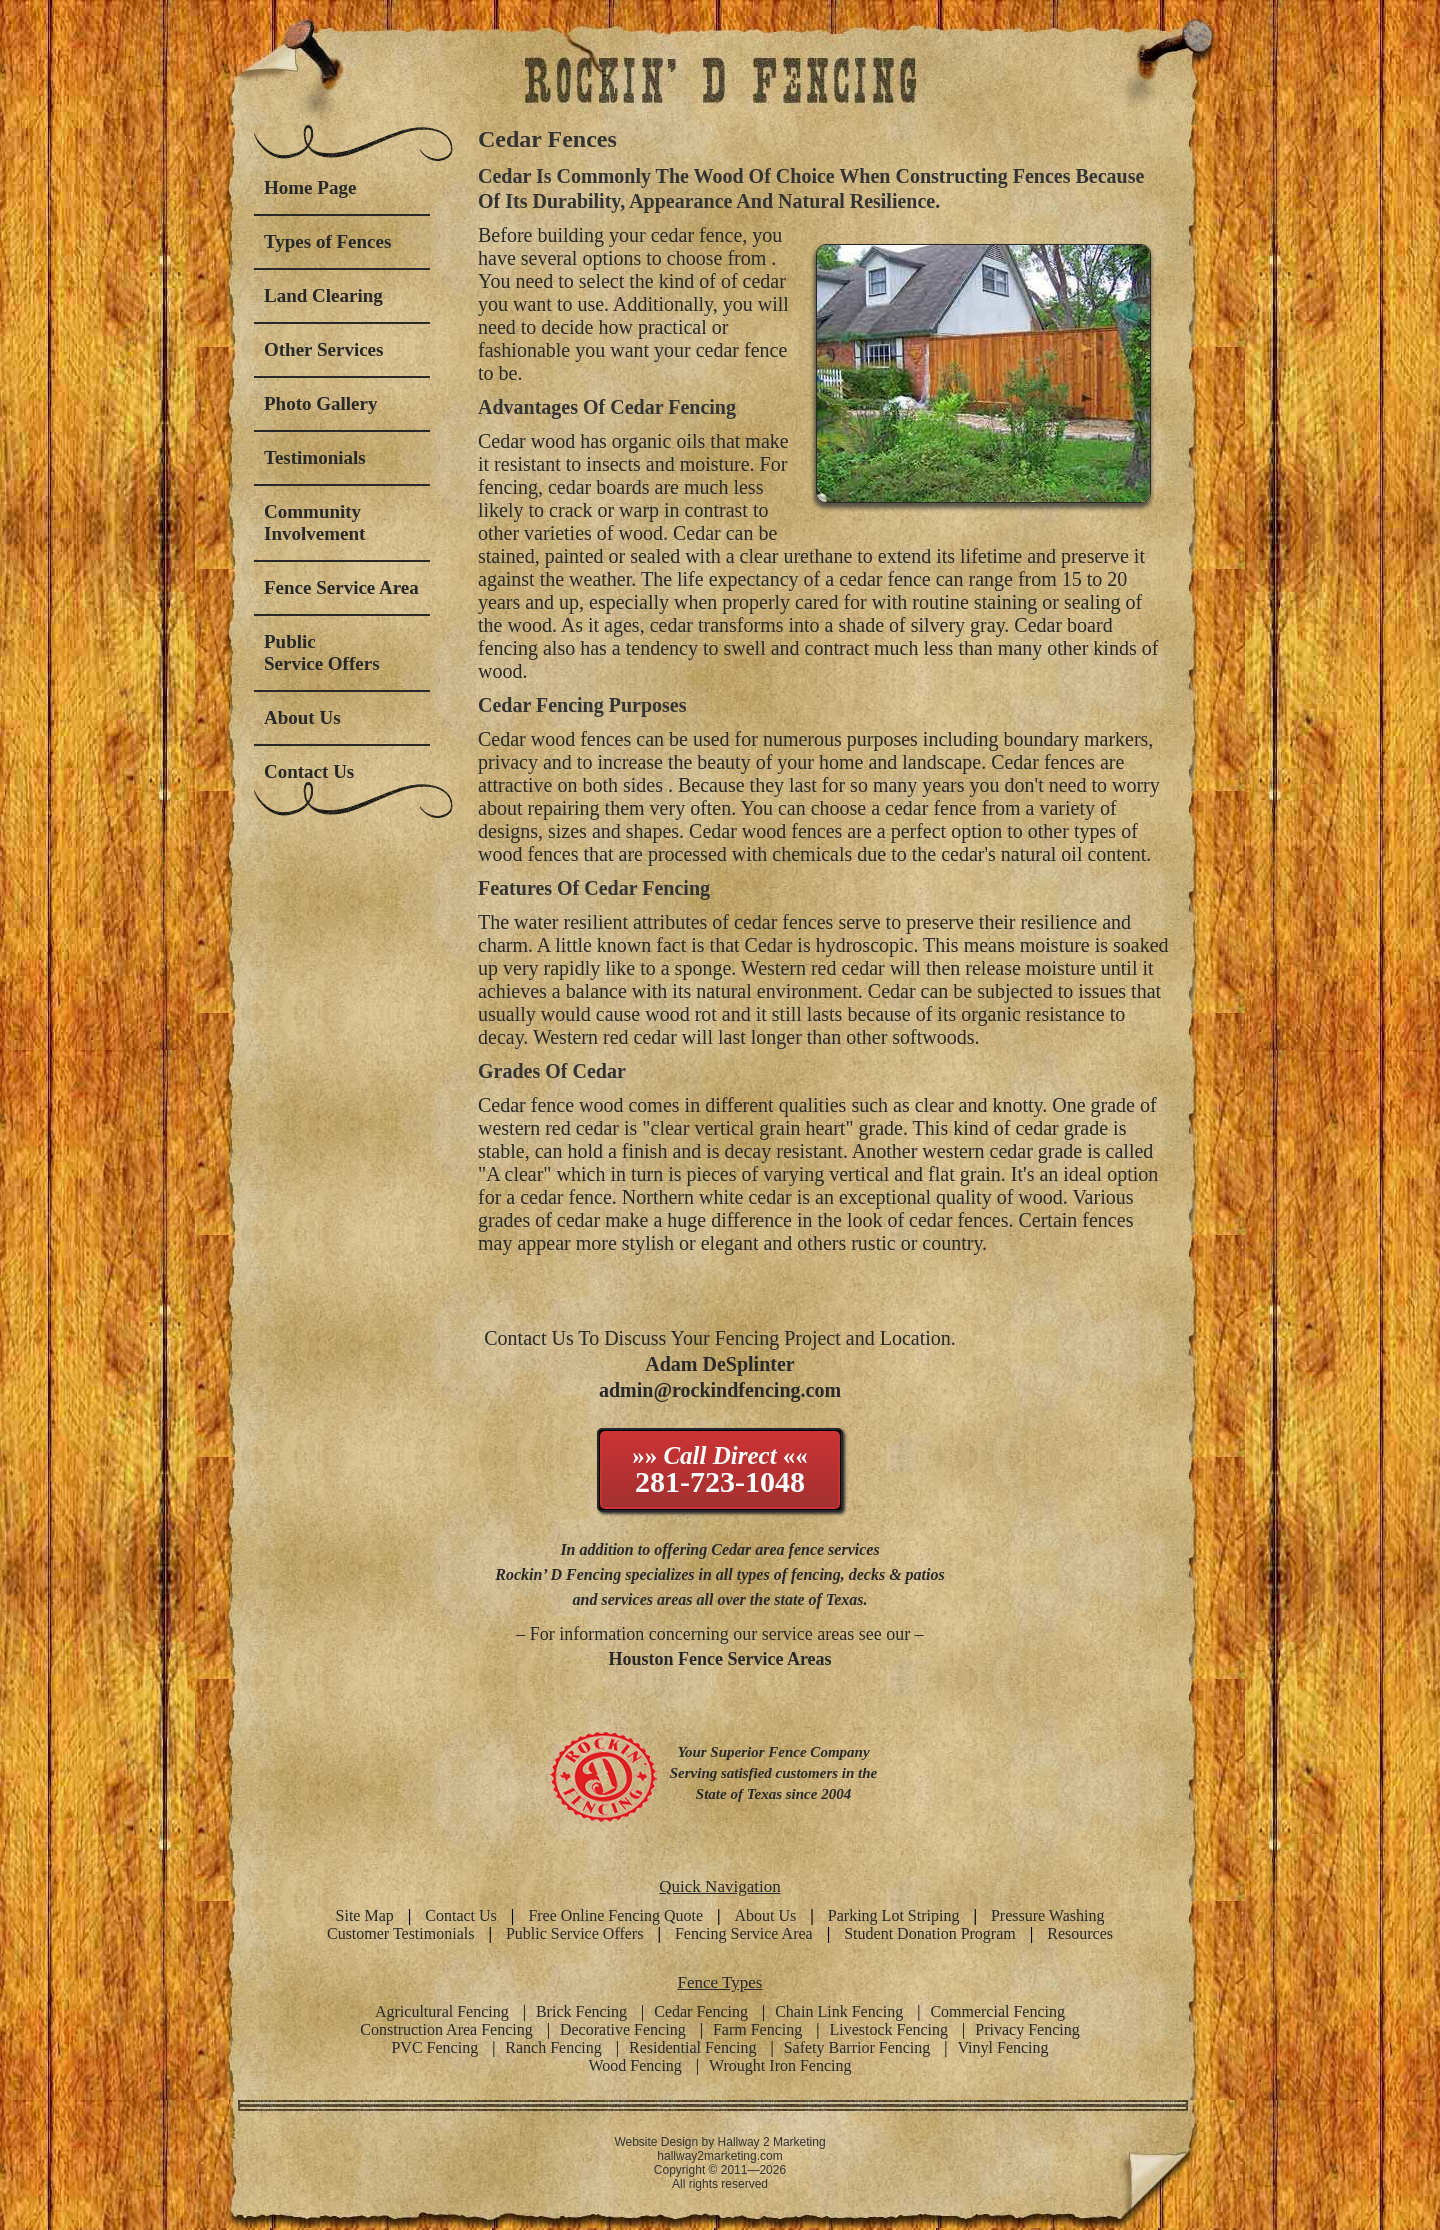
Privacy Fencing (1027, 2029)
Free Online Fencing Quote (615, 1915)
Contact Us (309, 771)
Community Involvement (314, 522)
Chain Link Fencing (839, 2011)
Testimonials (315, 457)
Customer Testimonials (400, 1933)
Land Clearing (323, 295)
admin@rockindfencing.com (720, 1390)
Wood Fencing (634, 2065)
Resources (1080, 1933)
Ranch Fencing (553, 2047)
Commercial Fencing (997, 2011)
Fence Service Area (341, 587)
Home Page (310, 187)
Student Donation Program (930, 1933)
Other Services (323, 349)
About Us (302, 717)
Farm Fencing (757, 2029)
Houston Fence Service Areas (719, 1659)
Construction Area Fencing (446, 2029)
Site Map (365, 1915)
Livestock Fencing (888, 2029)
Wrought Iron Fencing (780, 2065)
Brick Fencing (581, 2011)
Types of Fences (327, 241)
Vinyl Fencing (1003, 2047)
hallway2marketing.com (719, 2156)
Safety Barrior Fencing (857, 2047)
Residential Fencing (693, 2047)
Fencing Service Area (744, 1933)
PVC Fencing (434, 2047)
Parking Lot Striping (894, 1915)
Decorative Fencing (623, 2029)
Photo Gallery (320, 403)
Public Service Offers (322, 652)
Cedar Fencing (701, 2011)
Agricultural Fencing (442, 2011)
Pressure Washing (1048, 1915)
